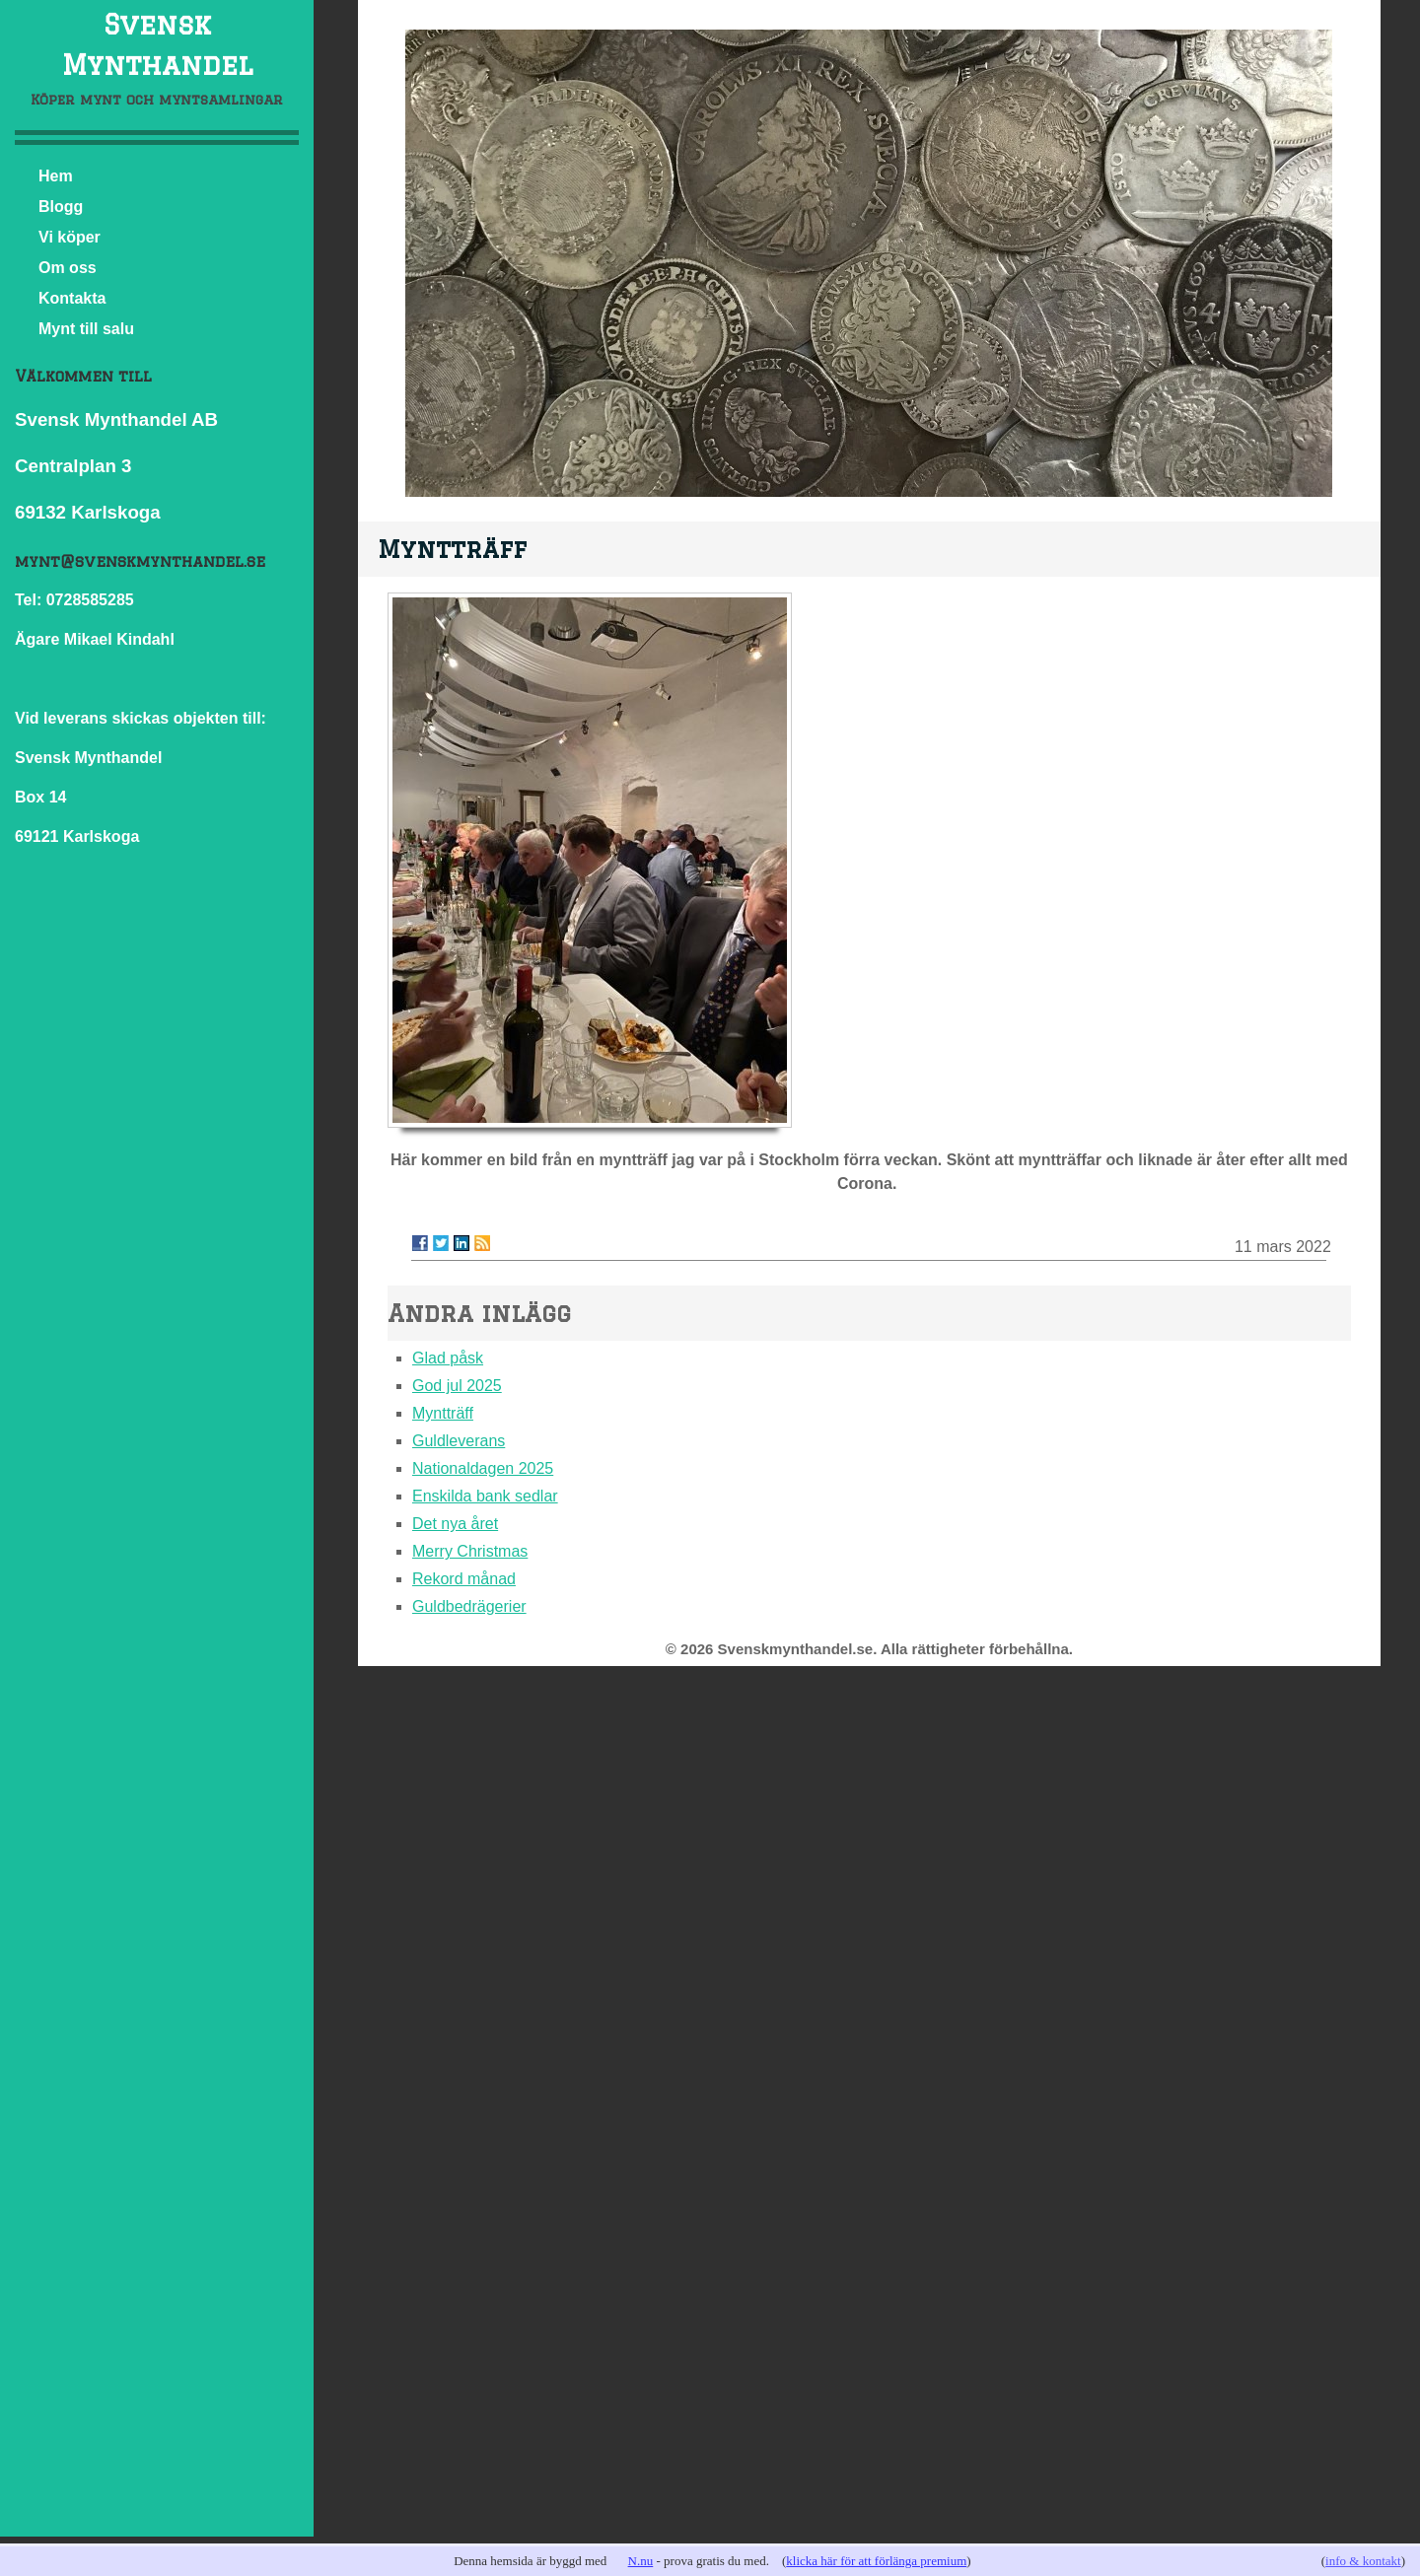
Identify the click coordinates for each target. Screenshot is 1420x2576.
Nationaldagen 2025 (482, 1468)
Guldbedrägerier (469, 1606)
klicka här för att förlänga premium (876, 2560)
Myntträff (442, 1413)
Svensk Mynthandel (157, 44)
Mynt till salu (86, 328)
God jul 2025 (457, 1385)
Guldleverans (458, 1440)
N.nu (641, 2560)
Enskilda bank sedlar (485, 1496)
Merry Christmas (470, 1551)
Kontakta (72, 298)
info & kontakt (1363, 2560)
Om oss (67, 267)
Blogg (60, 206)
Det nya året (455, 1523)
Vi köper (69, 237)
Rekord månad (464, 1578)
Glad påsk (447, 1358)
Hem (55, 176)
